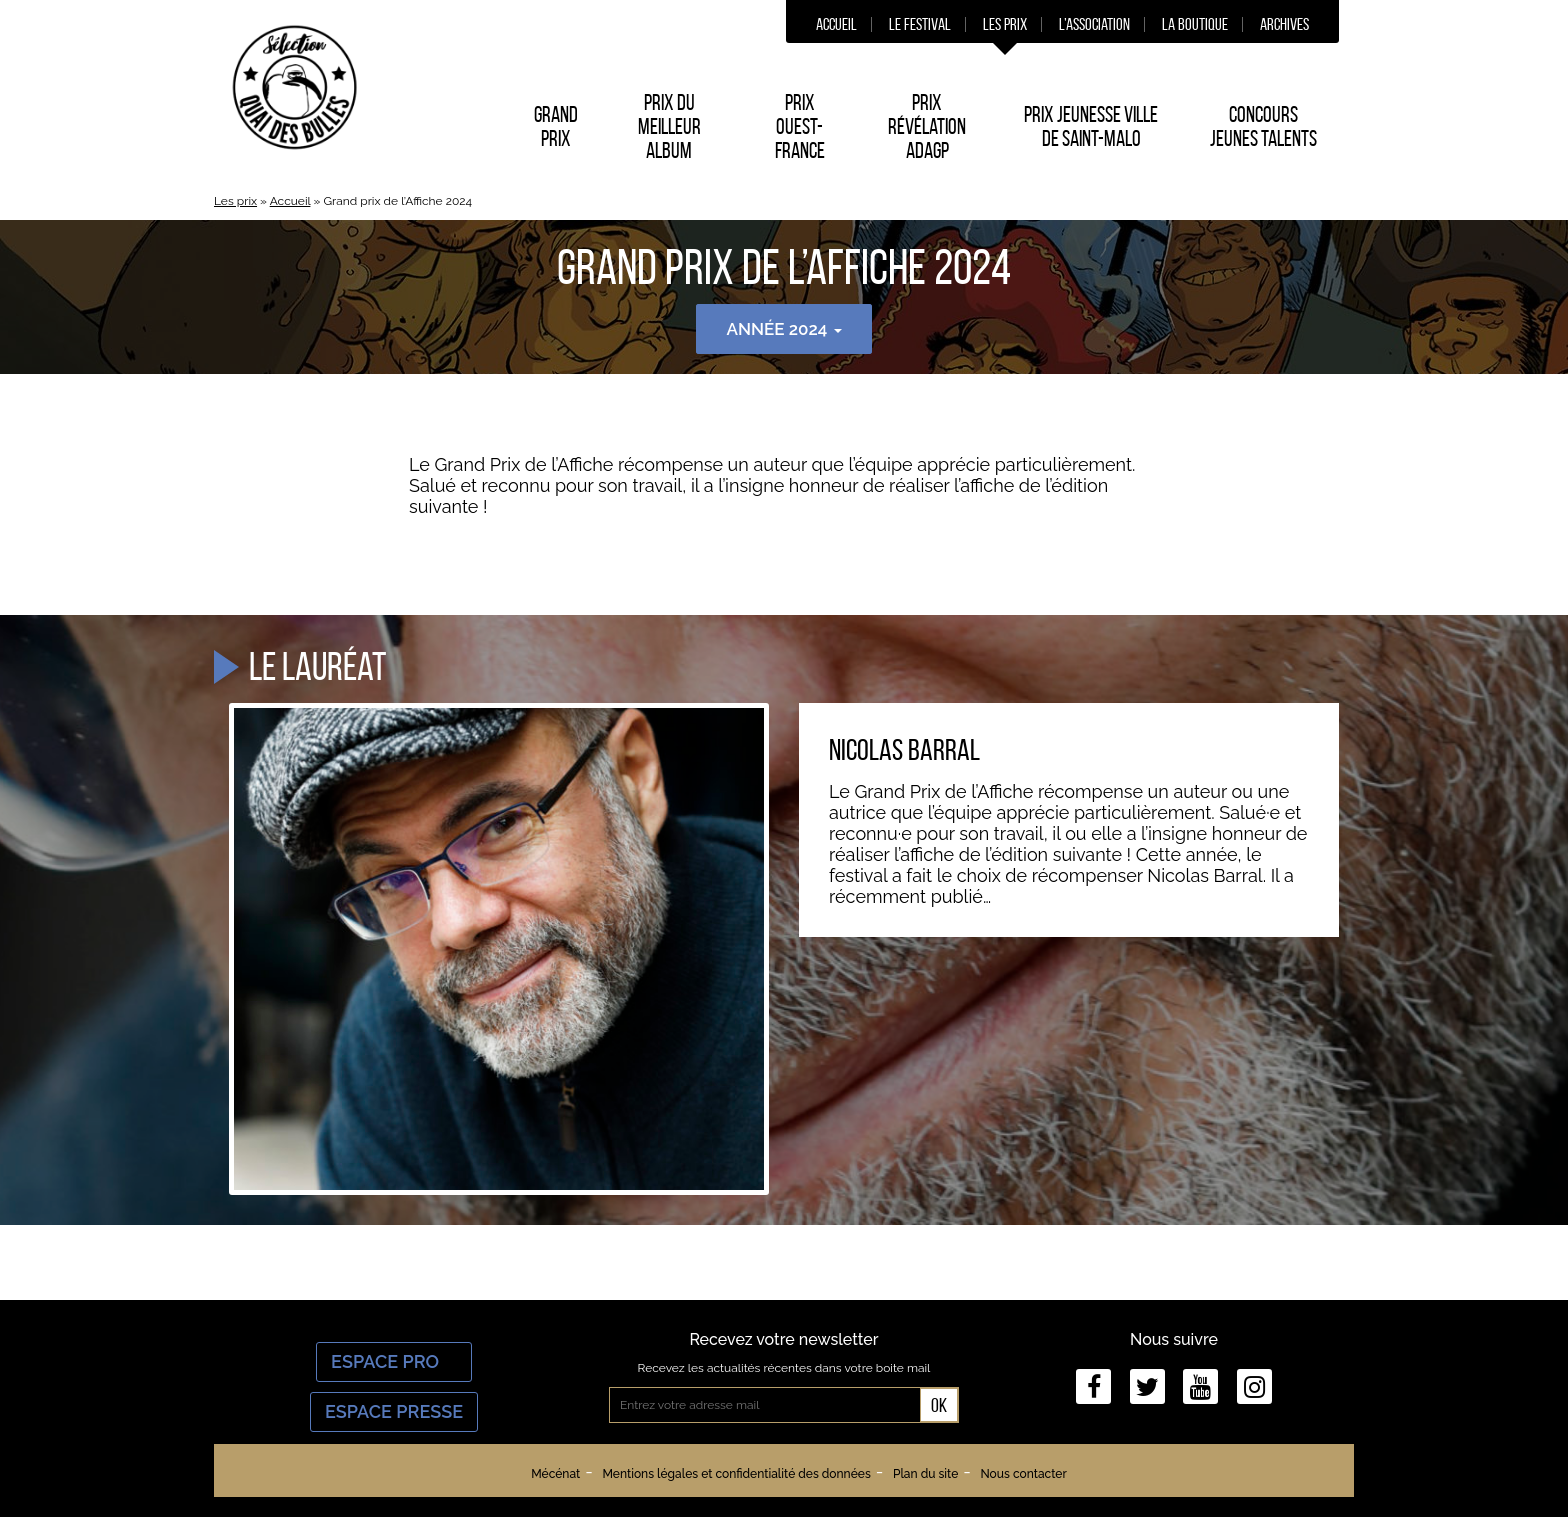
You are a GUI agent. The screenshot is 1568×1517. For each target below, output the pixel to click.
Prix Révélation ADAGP (927, 126)
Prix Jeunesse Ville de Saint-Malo (1091, 126)
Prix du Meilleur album (669, 126)
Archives (1284, 24)
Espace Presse (394, 1411)
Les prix (1005, 24)
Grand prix (556, 126)
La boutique (1195, 24)
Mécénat (555, 1474)
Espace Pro (394, 1361)
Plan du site (925, 1474)
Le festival (920, 24)
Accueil (836, 24)
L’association (1094, 24)
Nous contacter (1023, 1474)
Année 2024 (783, 329)
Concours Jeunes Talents (1263, 126)
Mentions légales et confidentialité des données (736, 1474)
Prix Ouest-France (800, 126)
